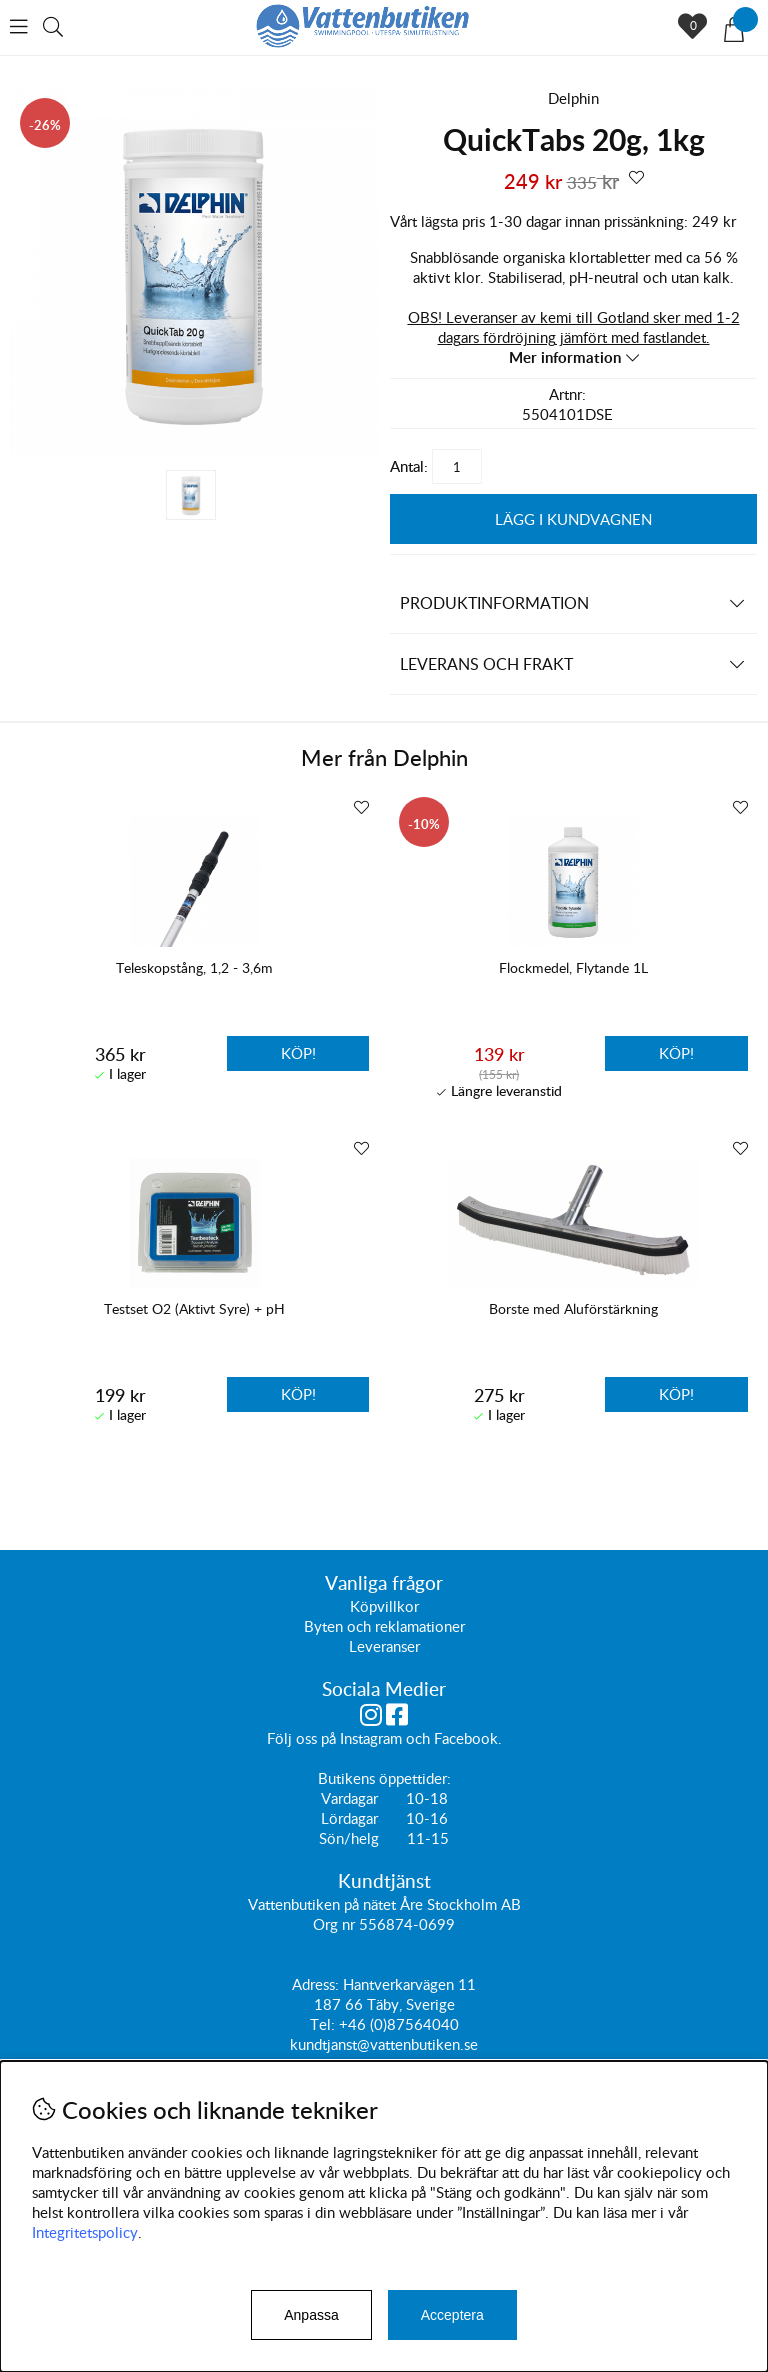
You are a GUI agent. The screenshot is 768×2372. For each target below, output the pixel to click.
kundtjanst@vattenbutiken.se (384, 2045)
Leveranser (384, 1647)
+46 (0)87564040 (399, 2025)
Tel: (324, 2025)
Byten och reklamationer (384, 1627)
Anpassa (311, 2315)
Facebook (466, 1739)
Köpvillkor (384, 1607)
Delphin (573, 98)
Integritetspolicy (85, 2232)
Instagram (371, 1739)
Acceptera (452, 2315)
